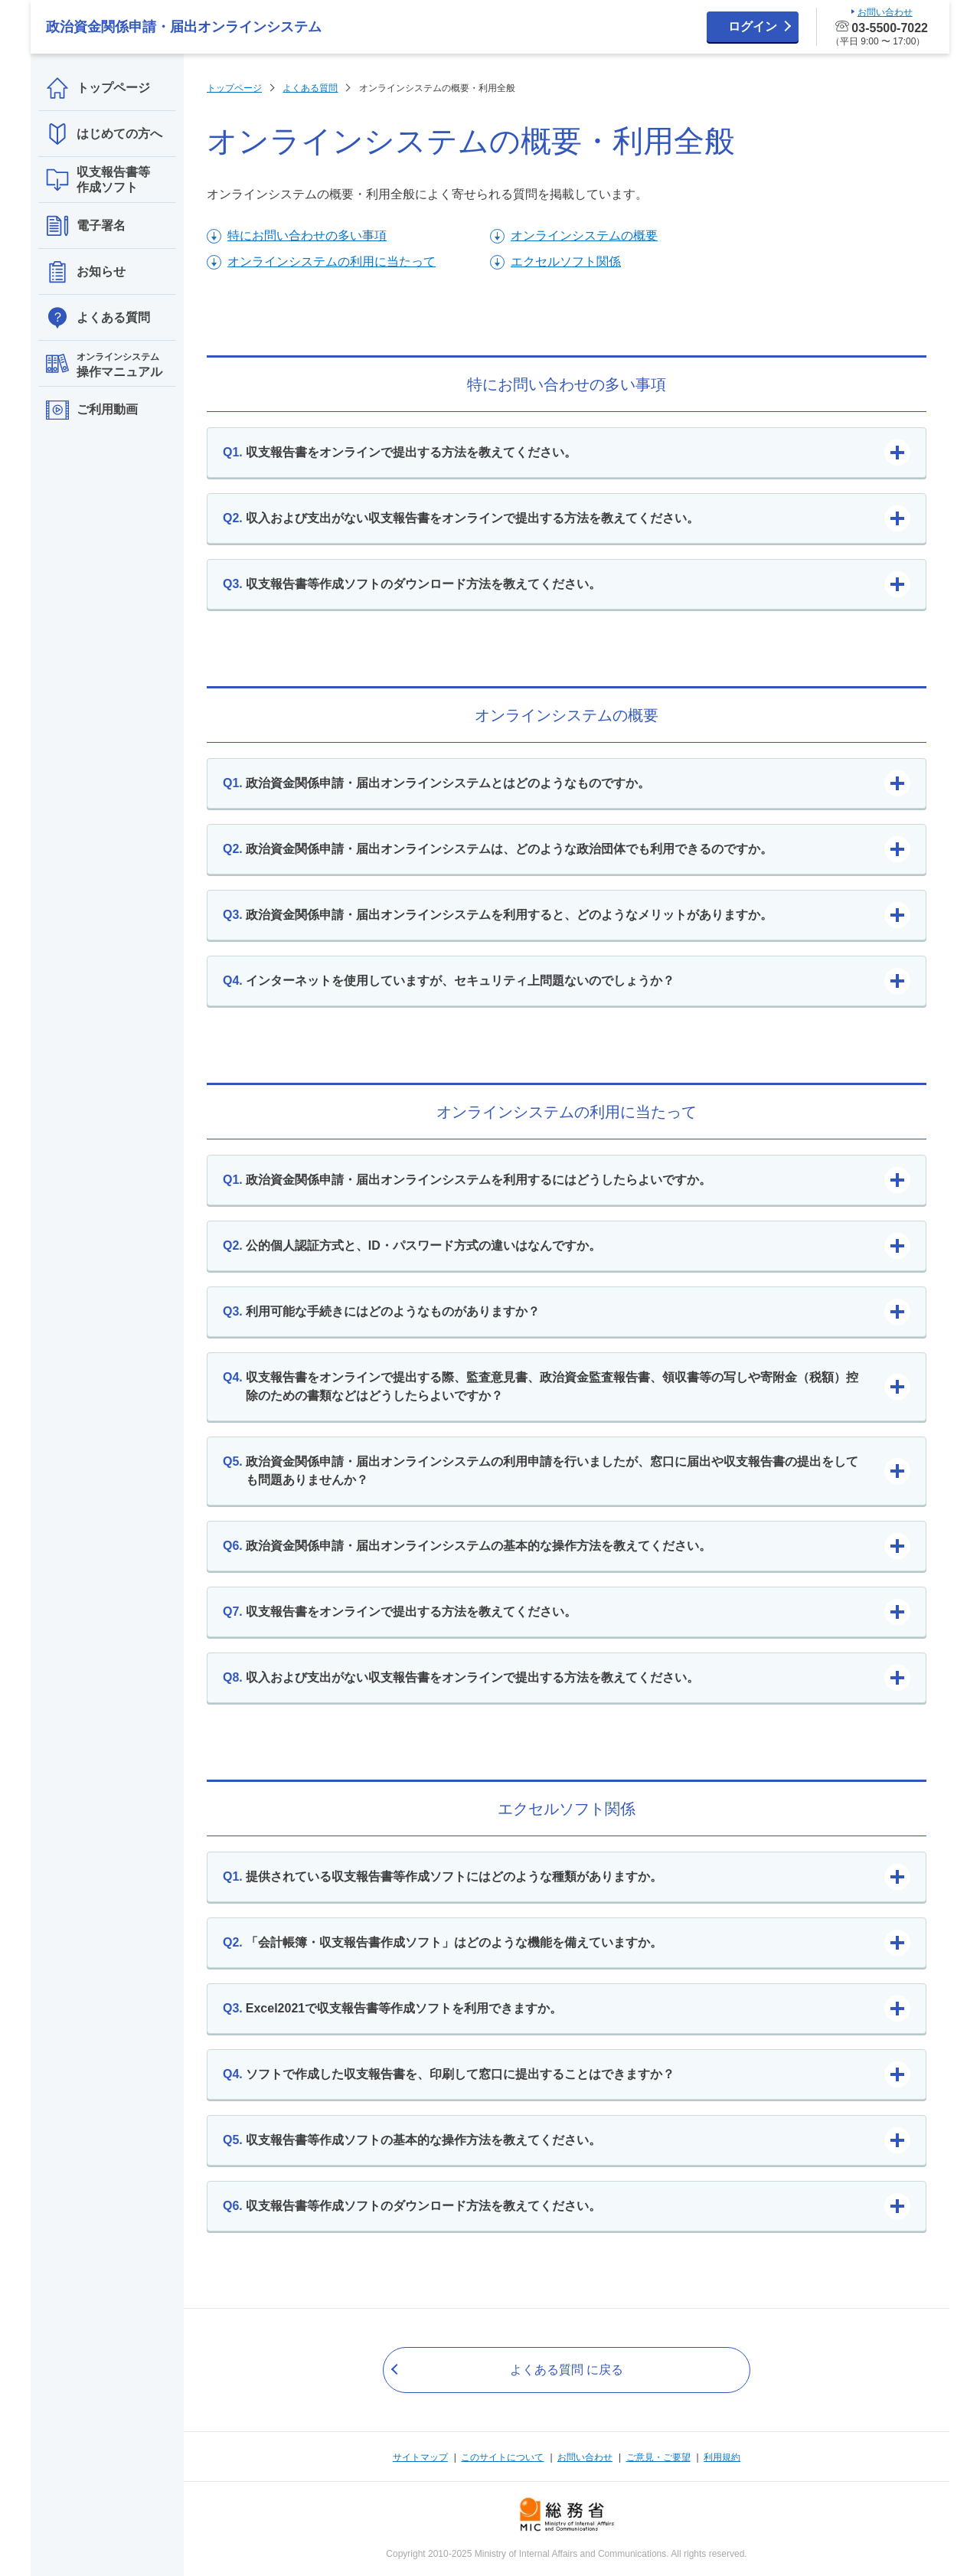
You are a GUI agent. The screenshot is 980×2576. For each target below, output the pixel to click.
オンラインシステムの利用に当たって (331, 261)
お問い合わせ (584, 2457)
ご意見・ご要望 (658, 2457)
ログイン (752, 26)
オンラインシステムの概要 (584, 235)
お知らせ (86, 271)
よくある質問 (98, 317)
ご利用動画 (92, 409)
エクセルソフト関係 (566, 261)
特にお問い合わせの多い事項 (307, 235)
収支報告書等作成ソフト (98, 179)
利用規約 (722, 2457)
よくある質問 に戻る (566, 2369)
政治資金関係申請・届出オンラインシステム (184, 26)
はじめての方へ (104, 134)
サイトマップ (420, 2457)
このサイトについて (502, 2457)
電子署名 (86, 225)
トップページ (98, 88)
